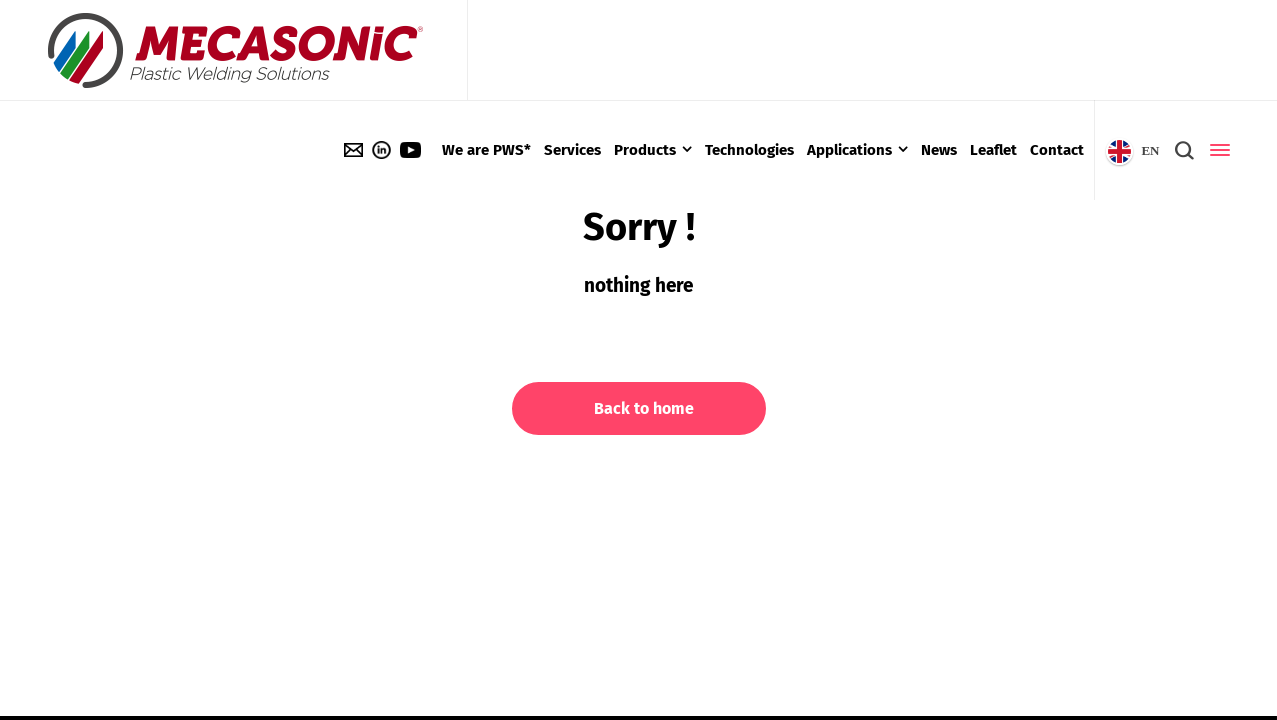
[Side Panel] (1216, 150)
